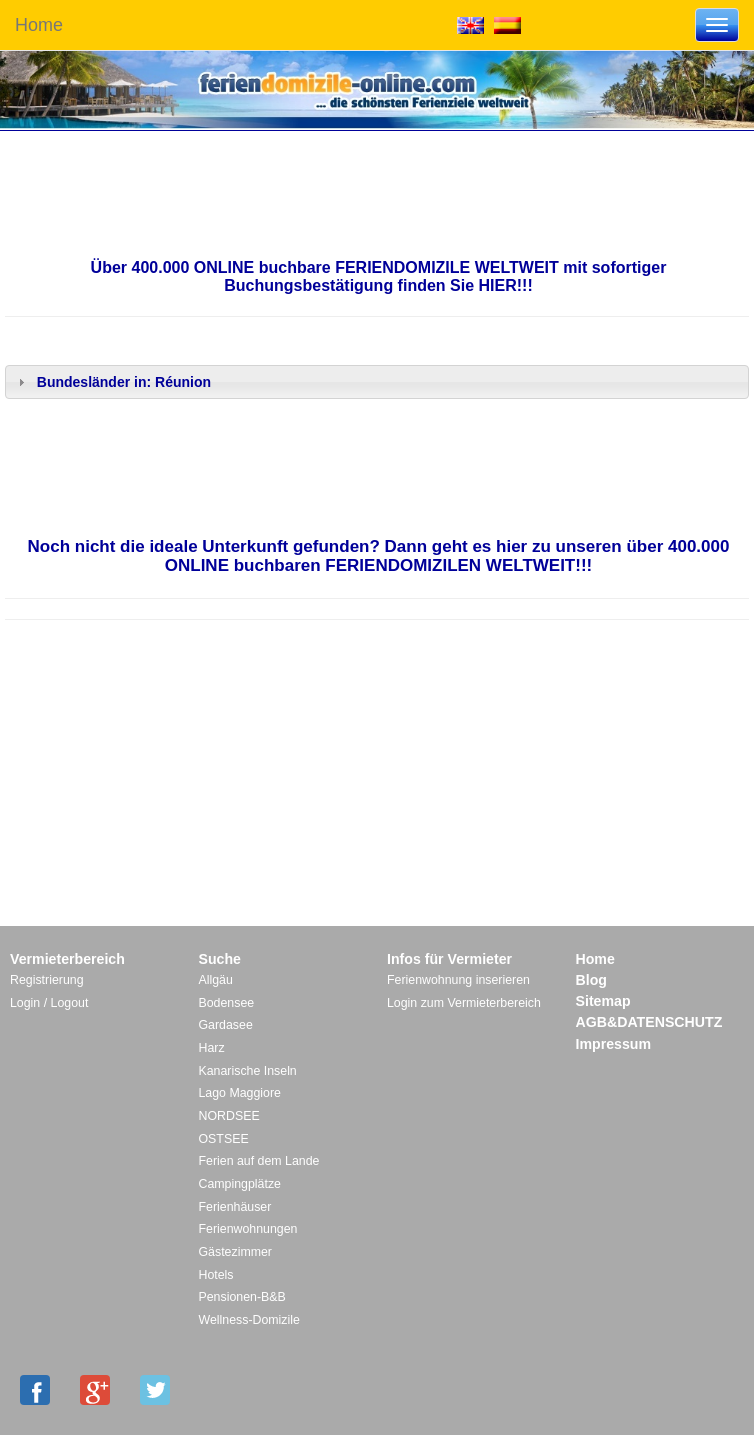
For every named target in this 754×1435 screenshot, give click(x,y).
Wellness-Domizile (249, 1320)
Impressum (614, 1044)
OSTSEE (224, 1139)
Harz (212, 1048)
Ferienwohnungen (248, 1229)
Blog (591, 980)
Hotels (216, 1275)
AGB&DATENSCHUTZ (649, 1022)
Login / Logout (49, 1003)
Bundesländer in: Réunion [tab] (112, 382)
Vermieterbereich (67, 959)
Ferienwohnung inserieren (458, 980)
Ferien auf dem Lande (259, 1161)
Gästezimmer (235, 1252)
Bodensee (227, 1003)
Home (39, 25)
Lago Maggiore (240, 1093)
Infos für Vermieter (449, 959)
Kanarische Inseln (248, 1071)
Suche (220, 959)
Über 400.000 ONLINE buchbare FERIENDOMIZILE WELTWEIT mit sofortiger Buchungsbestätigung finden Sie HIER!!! (379, 276)
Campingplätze (240, 1184)
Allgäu (216, 980)
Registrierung (47, 980)
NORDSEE (229, 1116)
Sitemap (603, 1001)
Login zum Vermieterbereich (464, 1003)
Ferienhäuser (235, 1207)
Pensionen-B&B (242, 1297)
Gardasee (226, 1025)
